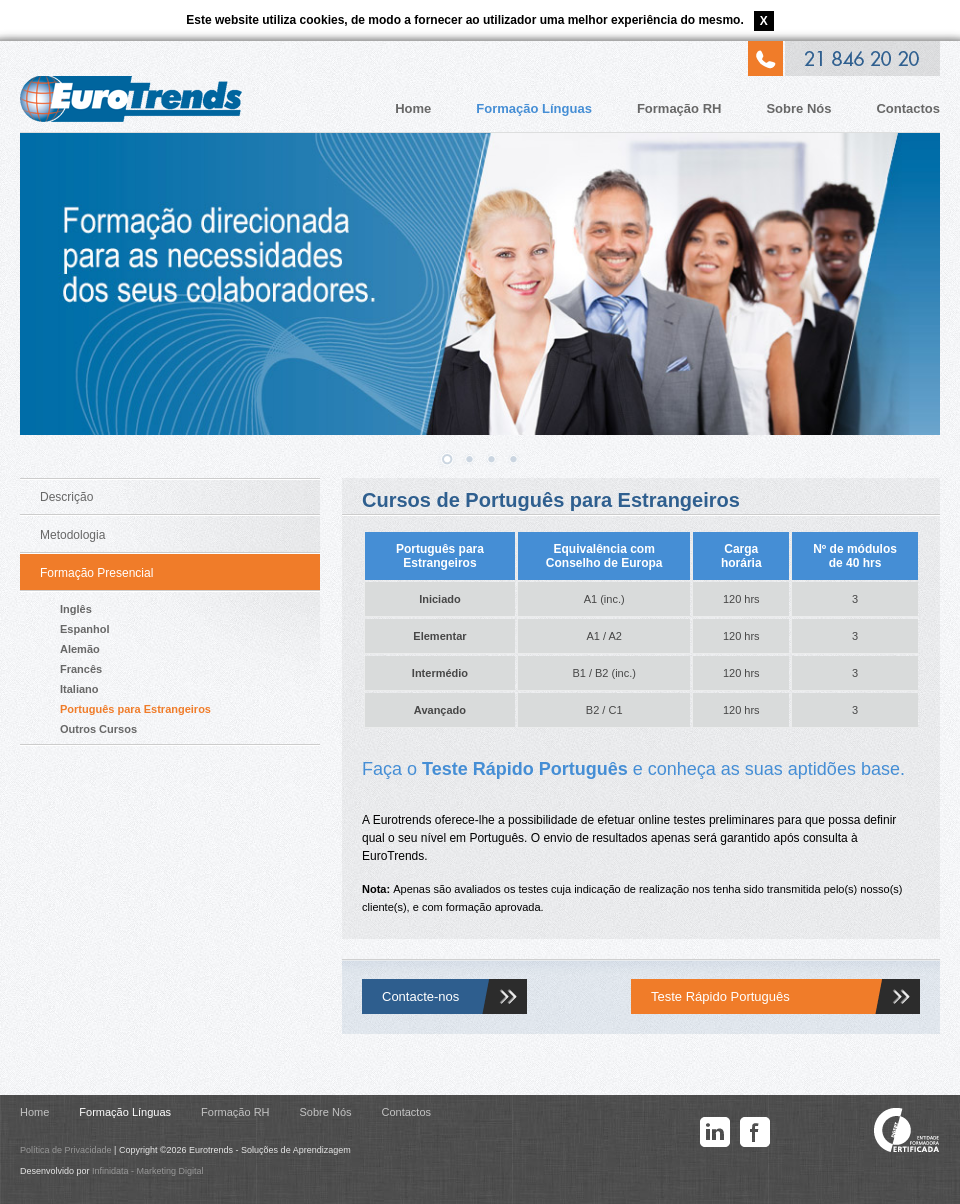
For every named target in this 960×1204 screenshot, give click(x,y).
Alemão (80, 649)
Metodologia (72, 535)
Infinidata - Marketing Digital (148, 1171)
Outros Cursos (98, 729)
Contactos (908, 108)
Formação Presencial (96, 573)
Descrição (66, 497)
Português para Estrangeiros (135, 709)
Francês (81, 669)
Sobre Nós (798, 108)
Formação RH (679, 108)
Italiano (79, 689)
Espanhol (85, 629)
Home (413, 108)
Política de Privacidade (66, 1150)
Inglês (76, 609)
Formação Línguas (534, 108)
